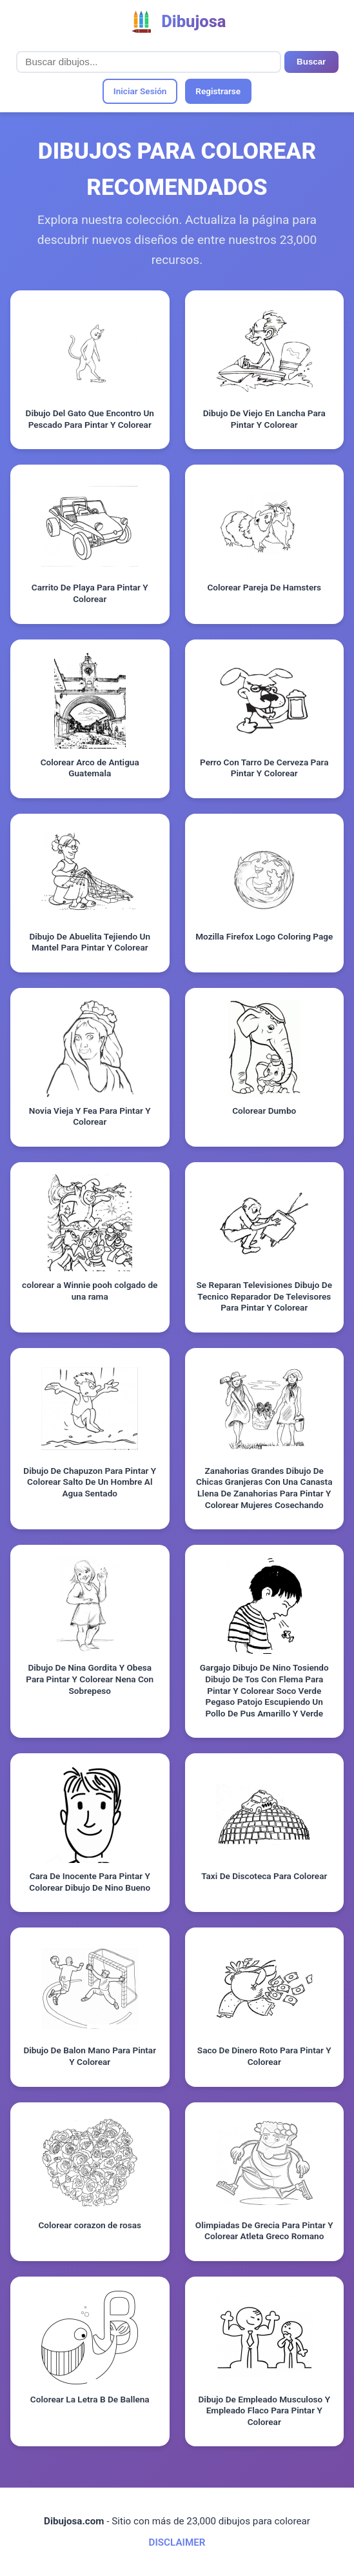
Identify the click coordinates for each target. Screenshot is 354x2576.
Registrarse (218, 91)
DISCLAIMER (177, 2542)
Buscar (311, 61)
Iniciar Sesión (140, 91)
